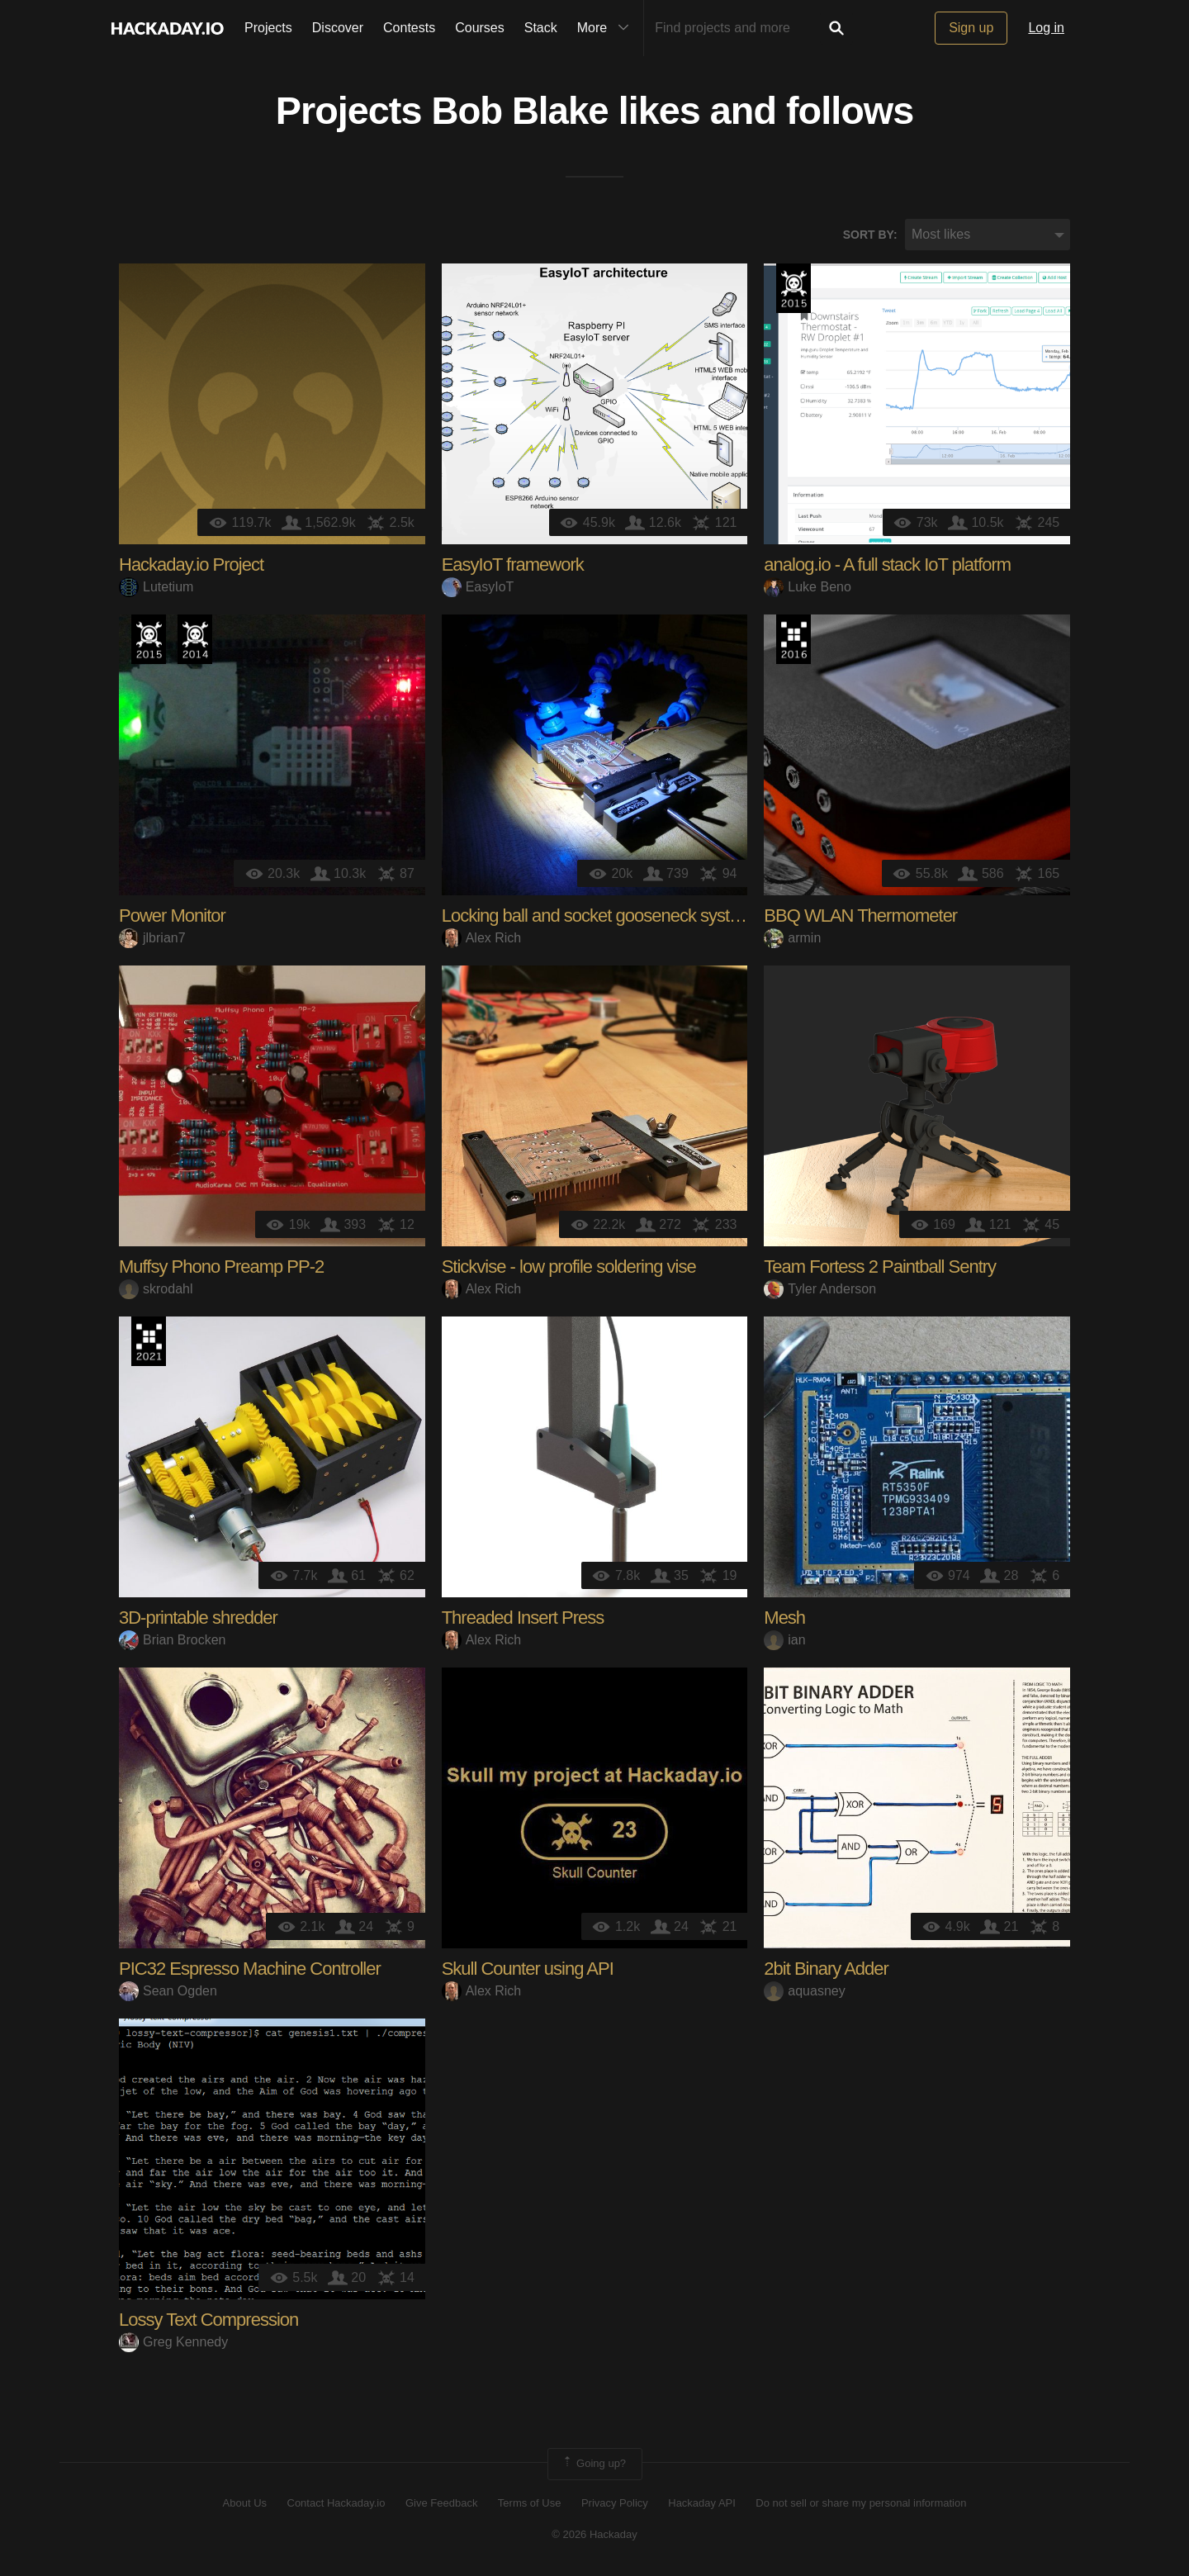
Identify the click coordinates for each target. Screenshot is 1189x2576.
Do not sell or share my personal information (861, 2504)
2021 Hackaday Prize (148, 1343)
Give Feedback (441, 2504)
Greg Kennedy (173, 2343)
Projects (268, 28)
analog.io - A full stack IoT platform (887, 566)
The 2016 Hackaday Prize (793, 641)
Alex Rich (482, 939)
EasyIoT (478, 588)
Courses (479, 28)
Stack (540, 28)
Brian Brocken (172, 1641)
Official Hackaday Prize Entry (195, 641)
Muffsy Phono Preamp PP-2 (221, 1268)
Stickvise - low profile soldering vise (569, 1268)
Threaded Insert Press (523, 1619)
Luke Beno (807, 588)
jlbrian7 (152, 939)
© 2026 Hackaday (594, 2535)
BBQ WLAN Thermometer (860, 917)
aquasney (804, 1992)
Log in (1046, 28)
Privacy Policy (614, 2504)
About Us (245, 2504)
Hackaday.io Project (191, 566)
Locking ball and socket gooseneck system (597, 917)
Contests (409, 28)
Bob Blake (520, 112)
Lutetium (156, 588)
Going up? (594, 2465)
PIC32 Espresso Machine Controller (250, 1970)
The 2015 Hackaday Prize (793, 290)
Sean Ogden (168, 1992)
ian (784, 1641)
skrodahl (155, 1290)
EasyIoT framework (513, 566)
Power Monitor (172, 917)
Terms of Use (529, 2504)
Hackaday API (702, 2504)
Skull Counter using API (527, 1970)
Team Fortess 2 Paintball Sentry (880, 1268)
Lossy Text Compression (208, 2321)
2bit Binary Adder (826, 1970)
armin (792, 939)
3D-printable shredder (198, 1619)
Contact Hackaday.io (336, 2504)
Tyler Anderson (820, 1290)
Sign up (971, 28)
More (607, 28)
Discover (337, 28)
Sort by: (870, 235)
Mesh (784, 1619)
